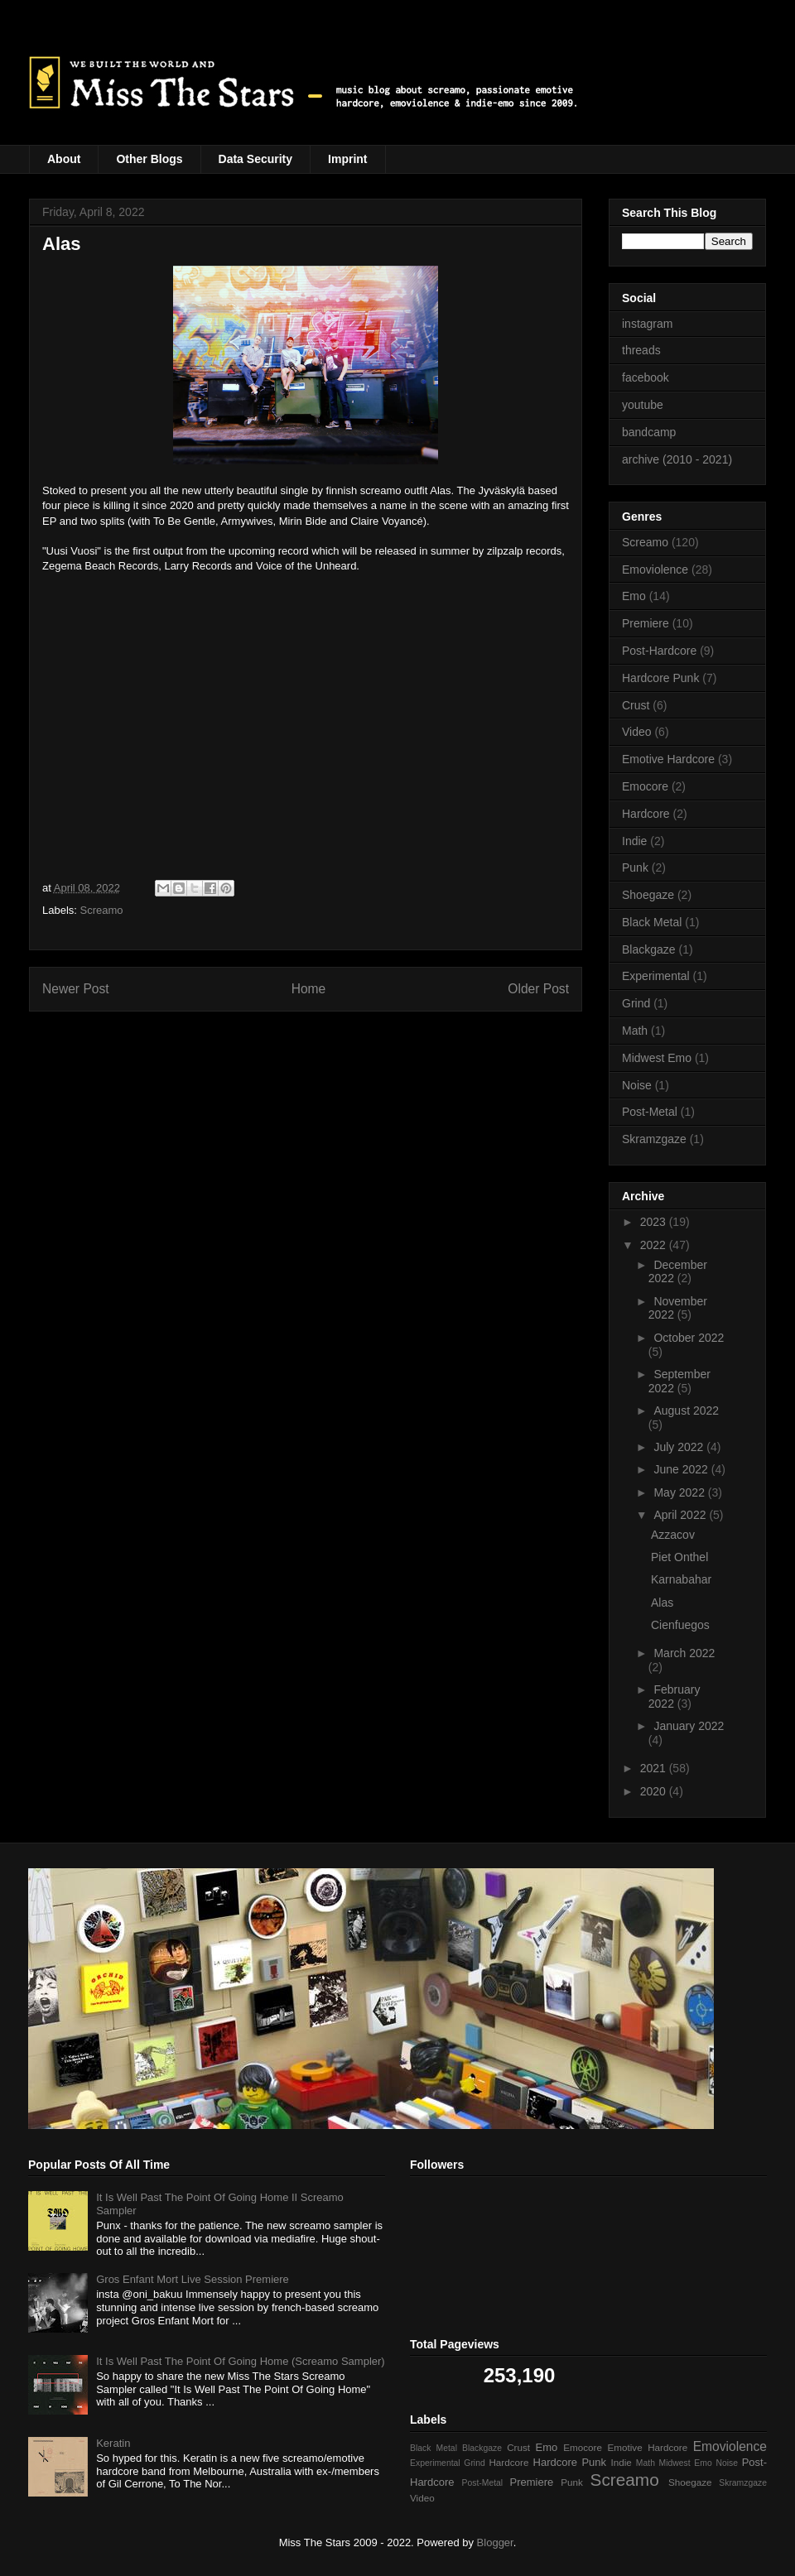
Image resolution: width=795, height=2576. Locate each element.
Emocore (645, 786)
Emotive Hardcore (668, 759)
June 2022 (682, 1469)
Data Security (255, 159)
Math (635, 1030)
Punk (635, 867)
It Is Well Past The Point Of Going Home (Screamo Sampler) (240, 2361)
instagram (647, 323)
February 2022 (674, 1696)
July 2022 (679, 1447)
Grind (636, 1003)
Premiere (645, 623)
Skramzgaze (654, 1139)
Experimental (656, 976)
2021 (654, 1768)
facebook (645, 377)
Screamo (101, 910)
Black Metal (652, 922)
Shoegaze (648, 894)
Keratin (113, 2443)
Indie (634, 841)
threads (641, 350)
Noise (637, 1085)
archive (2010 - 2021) (677, 459)
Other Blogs (149, 159)
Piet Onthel (679, 1557)
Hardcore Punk (660, 678)
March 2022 (684, 1653)
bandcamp (649, 432)
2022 (654, 1245)
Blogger (495, 2542)
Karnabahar (681, 1579)
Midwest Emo (656, 1058)
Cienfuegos (680, 1625)
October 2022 (688, 1337)
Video (637, 731)
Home (309, 989)
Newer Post (75, 989)
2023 (654, 1221)
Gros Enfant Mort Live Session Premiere (192, 2279)
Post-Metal (649, 1111)
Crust (635, 705)
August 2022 (686, 1410)
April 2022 (681, 1514)
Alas (662, 1602)
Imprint (347, 159)
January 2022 (688, 1726)
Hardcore (646, 813)
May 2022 (680, 1492)
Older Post (538, 989)
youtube (642, 404)
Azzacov (673, 1534)
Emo (634, 596)
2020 (654, 1791)
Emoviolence (655, 569)
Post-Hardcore (659, 650)
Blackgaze (649, 949)
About (63, 159)
